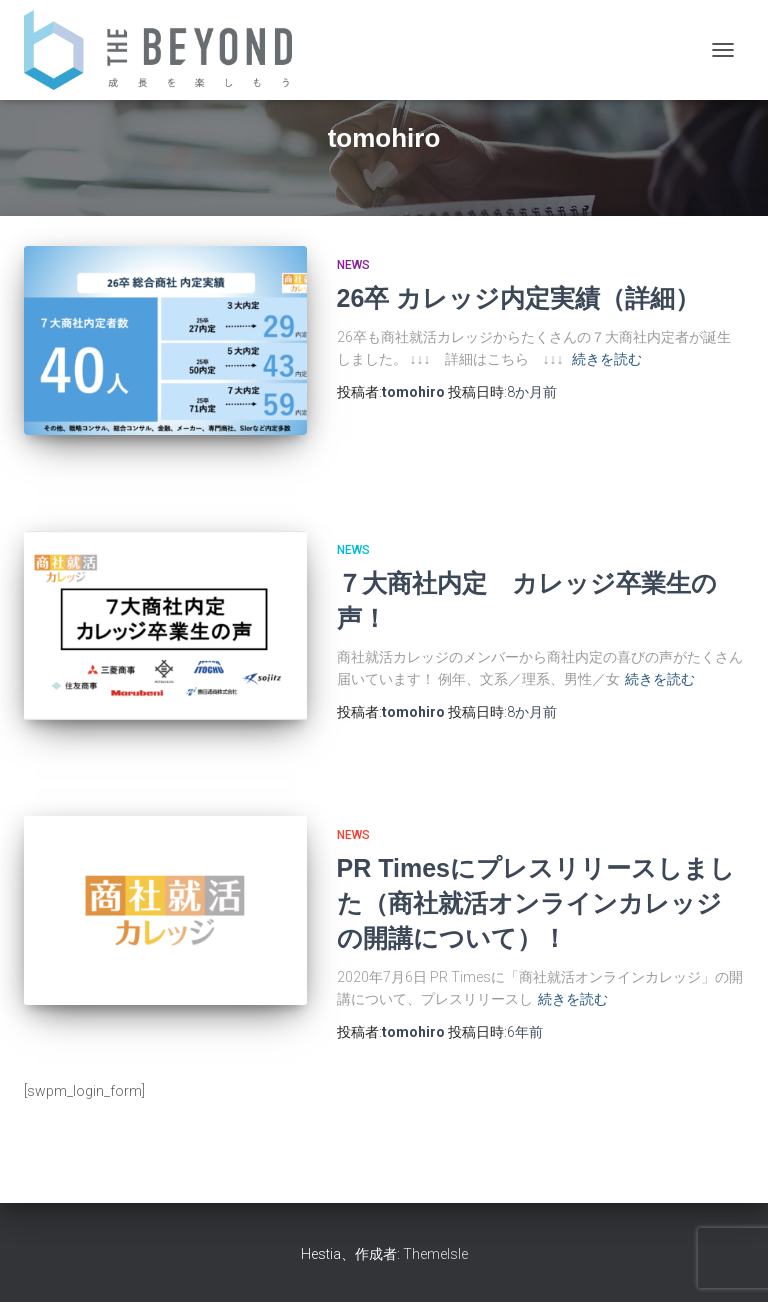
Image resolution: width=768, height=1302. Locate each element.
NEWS (353, 265)
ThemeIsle (435, 1254)
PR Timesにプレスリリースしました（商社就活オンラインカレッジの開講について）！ (536, 903)
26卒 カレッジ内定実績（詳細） (519, 298)
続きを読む (607, 359)
